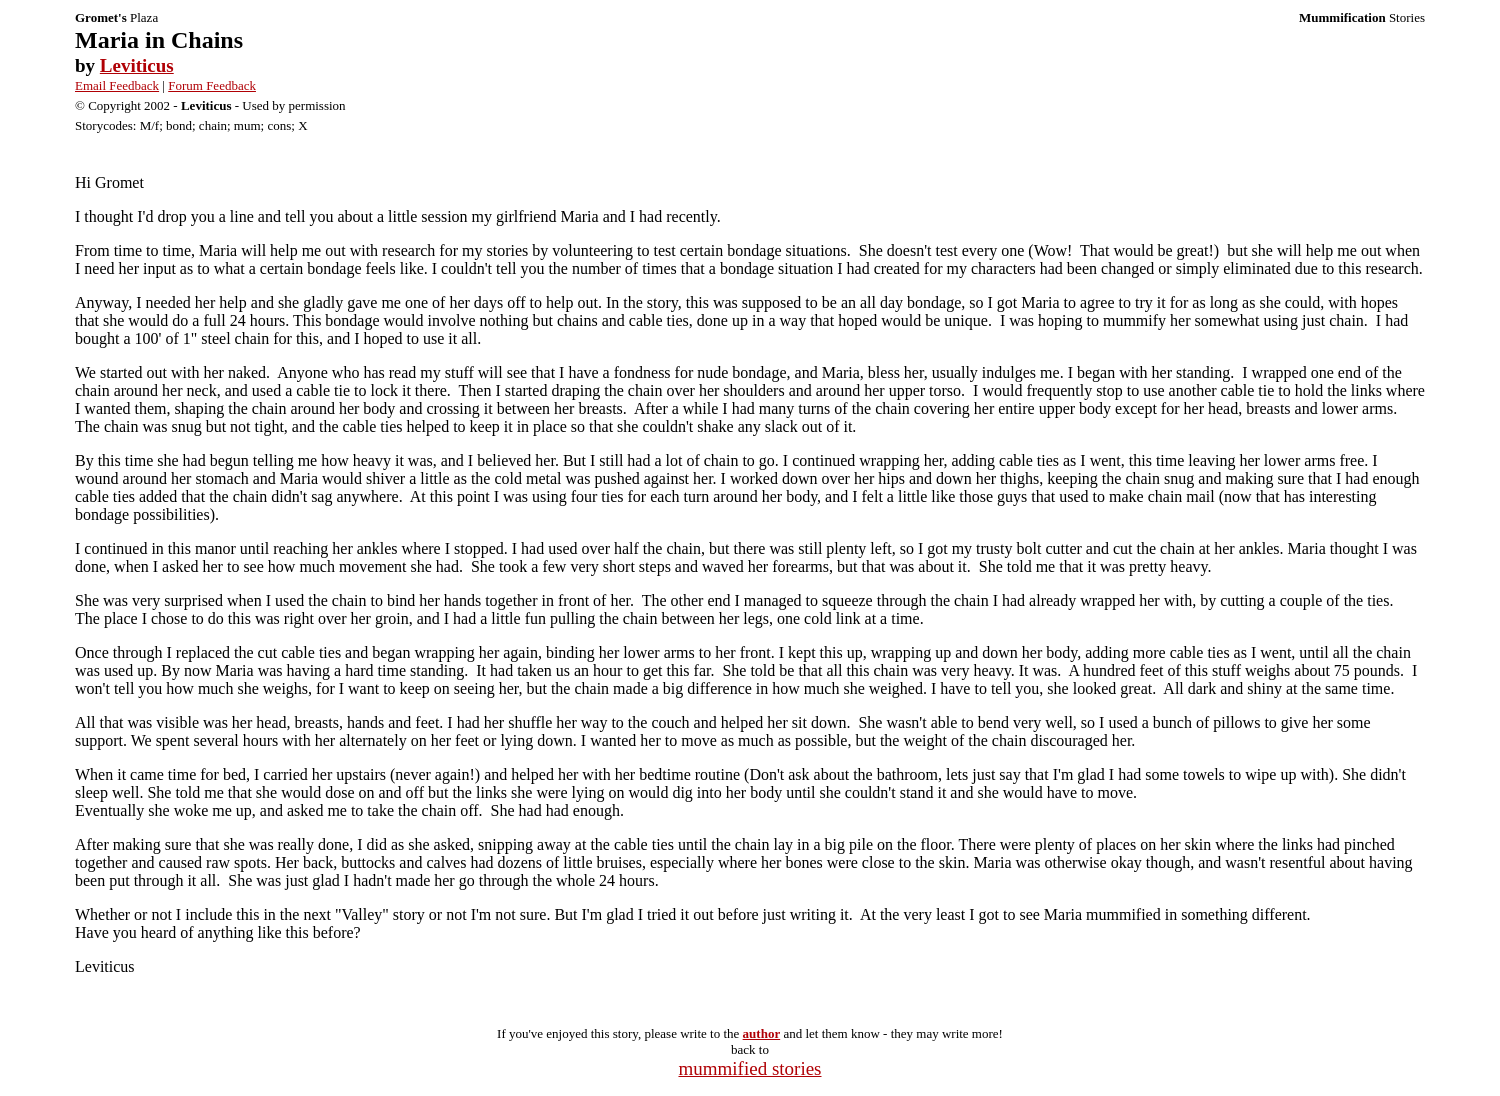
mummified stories (749, 1068)
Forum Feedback (212, 85)
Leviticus (137, 65)
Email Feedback (117, 85)
